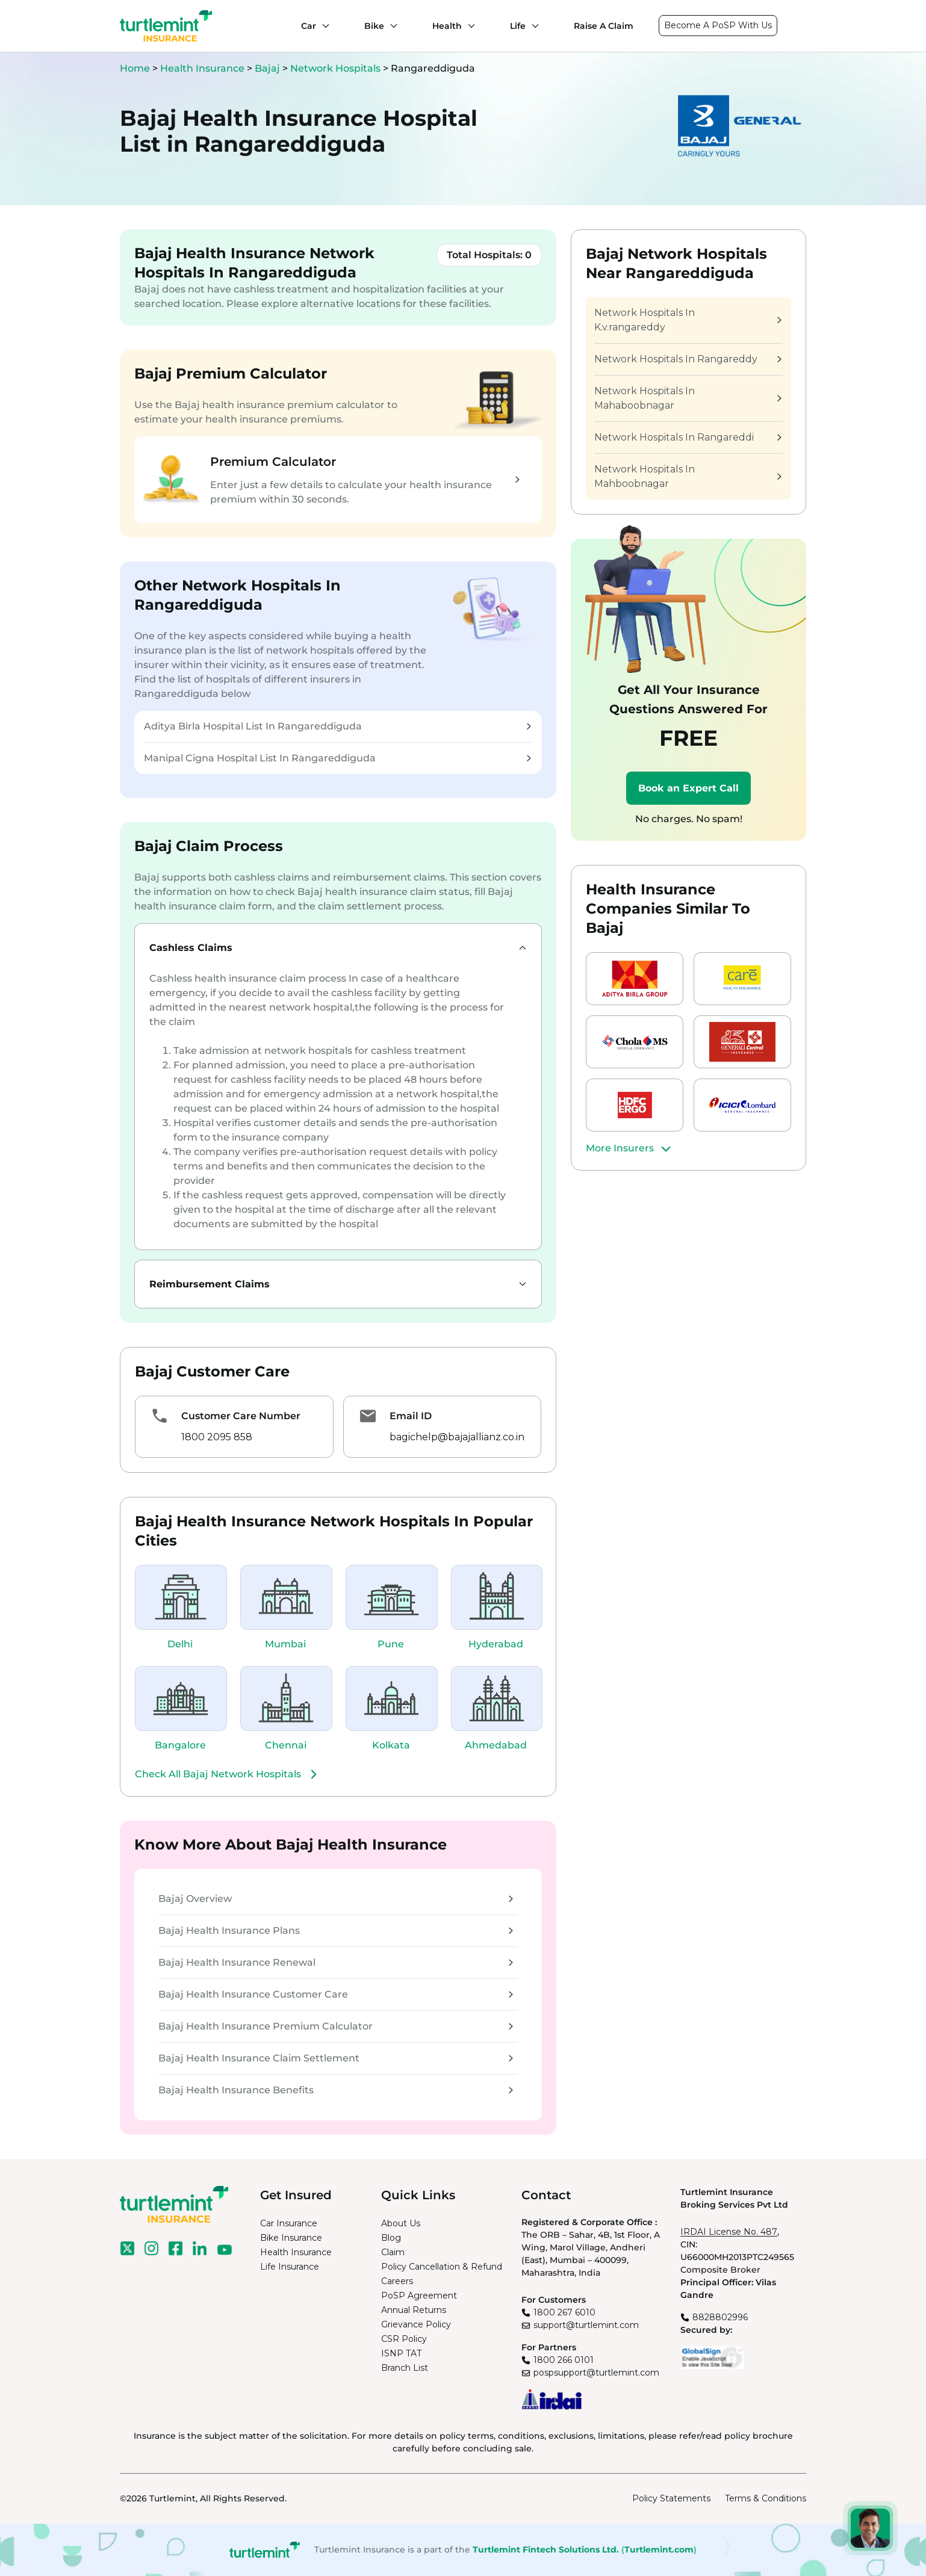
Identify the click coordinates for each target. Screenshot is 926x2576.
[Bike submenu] (390, 25)
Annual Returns (413, 2310)
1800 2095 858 (216, 1437)
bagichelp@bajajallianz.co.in (457, 1437)
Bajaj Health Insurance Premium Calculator (335, 2026)
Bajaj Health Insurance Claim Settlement (335, 2058)
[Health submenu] (468, 25)
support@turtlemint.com (586, 2325)
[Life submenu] (532, 25)
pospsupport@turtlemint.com (596, 2372)
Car (308, 25)
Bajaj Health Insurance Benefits (335, 2090)
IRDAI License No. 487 (728, 2231)
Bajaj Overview (335, 1898)
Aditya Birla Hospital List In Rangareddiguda (337, 726)
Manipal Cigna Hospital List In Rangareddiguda (337, 758)
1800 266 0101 (563, 2360)
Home (135, 68)
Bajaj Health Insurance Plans (335, 1930)
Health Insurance (202, 68)
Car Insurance (288, 2223)
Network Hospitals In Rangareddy (687, 359)
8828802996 (720, 2317)
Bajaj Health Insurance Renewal (335, 1962)
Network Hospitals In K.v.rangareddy (687, 320)
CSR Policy (404, 2338)
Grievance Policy (416, 2324)
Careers (397, 2281)
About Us (400, 2223)
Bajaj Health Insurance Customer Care (335, 1994)
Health (447, 25)
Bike (374, 25)
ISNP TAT (401, 2353)
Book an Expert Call (688, 788)
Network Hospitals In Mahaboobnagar (687, 398)
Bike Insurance (291, 2237)
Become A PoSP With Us (718, 25)
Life (518, 25)
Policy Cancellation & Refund (441, 2266)
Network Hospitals (336, 68)
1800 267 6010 (564, 2312)
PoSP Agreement (419, 2295)
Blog (391, 2237)
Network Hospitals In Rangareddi (687, 437)
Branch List (404, 2367)
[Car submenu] (322, 25)
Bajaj (268, 68)
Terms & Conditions (765, 2498)
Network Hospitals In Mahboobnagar (687, 476)
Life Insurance (289, 2266)
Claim (393, 2252)
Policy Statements (671, 2498)
